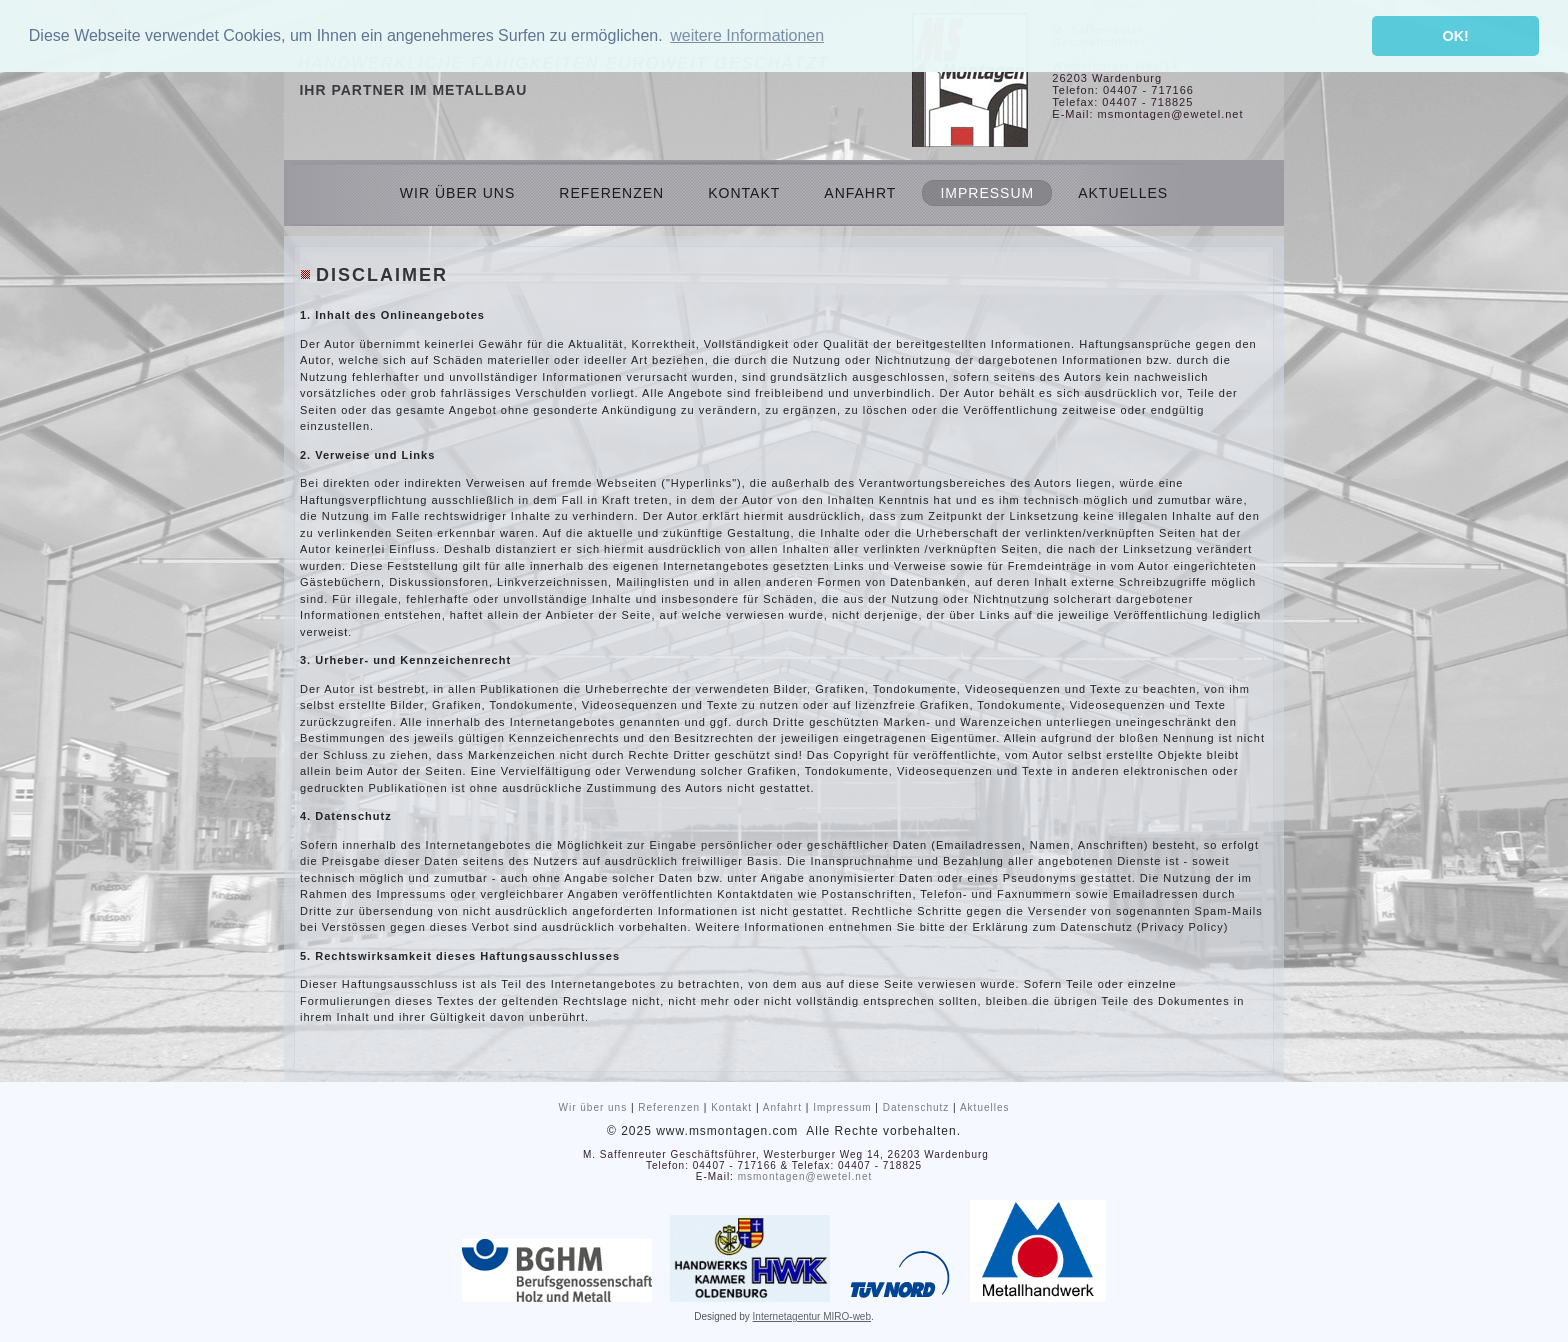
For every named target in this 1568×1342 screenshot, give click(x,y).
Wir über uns (457, 193)
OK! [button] (1455, 36)
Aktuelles (1123, 193)
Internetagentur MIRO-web (812, 1316)
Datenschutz (916, 1107)
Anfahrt (860, 193)
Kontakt (744, 193)
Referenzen (611, 193)
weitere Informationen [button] (747, 35)
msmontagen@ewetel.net (805, 1176)
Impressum (987, 193)
